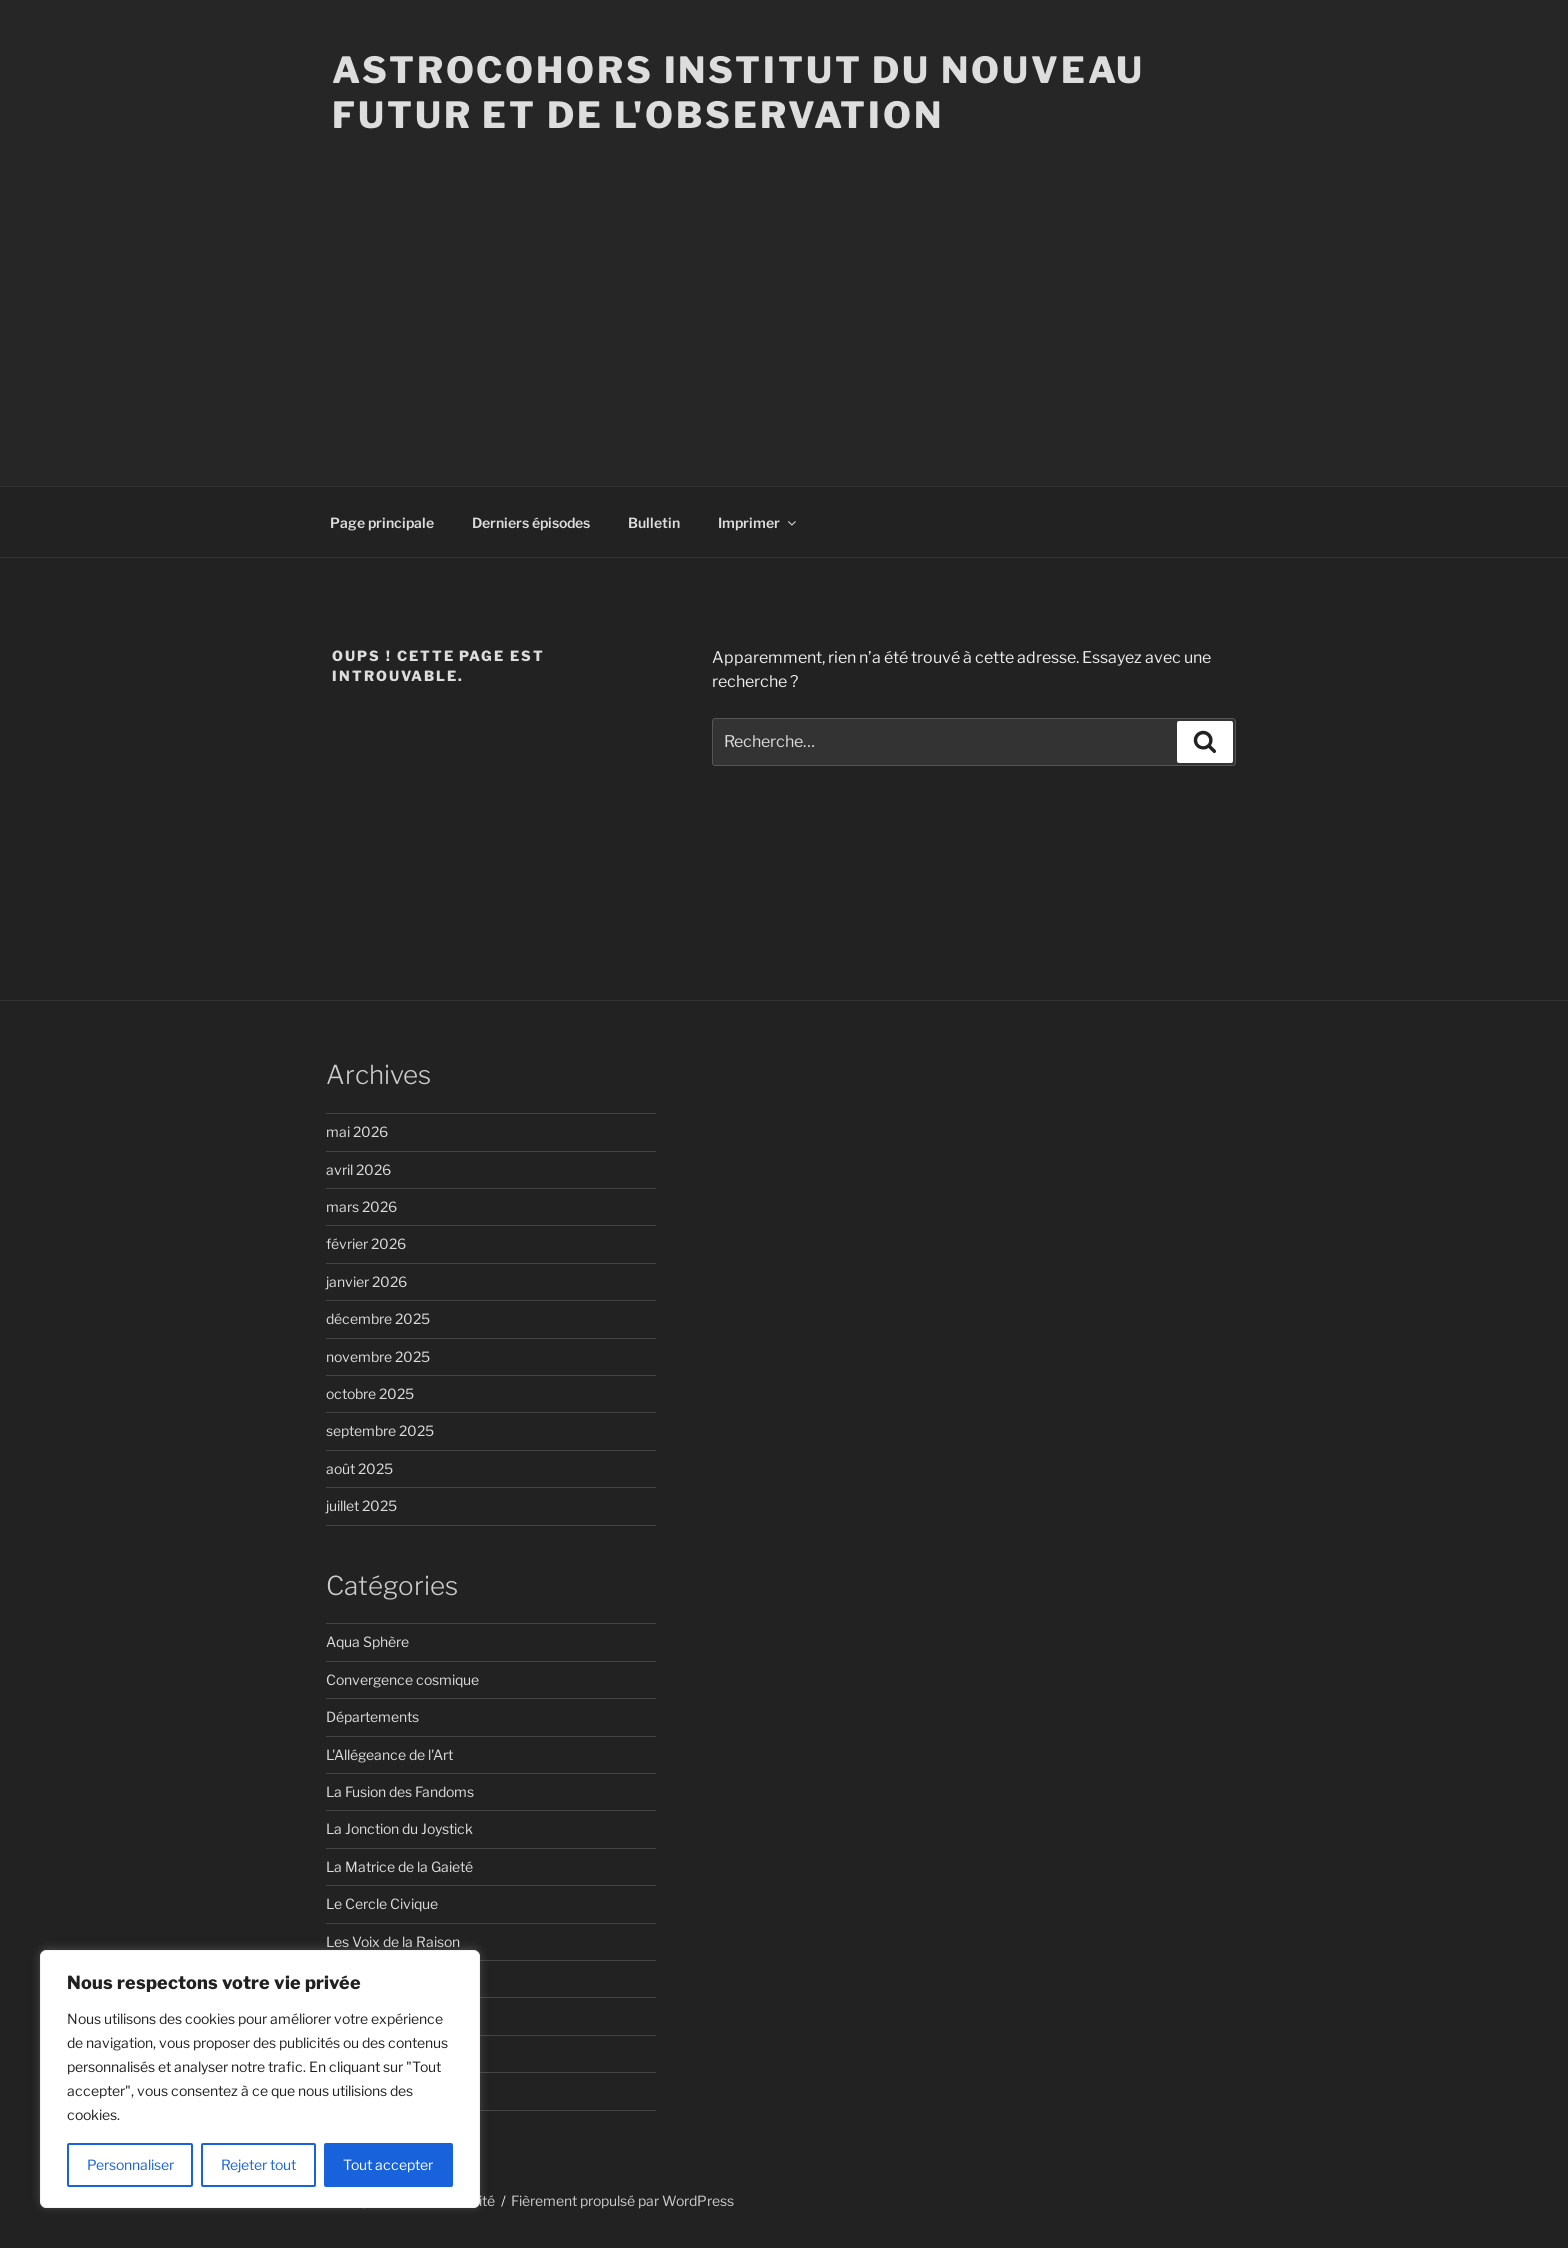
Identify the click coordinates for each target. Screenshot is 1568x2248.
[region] (260, 2079)
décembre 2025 (378, 1318)
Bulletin (654, 522)
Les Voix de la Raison (393, 1941)
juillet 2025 (361, 1505)
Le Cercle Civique (382, 1903)
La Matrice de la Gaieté (399, 1866)
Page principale (382, 522)
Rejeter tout (258, 2164)
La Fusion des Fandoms (400, 1791)
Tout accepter (388, 2164)
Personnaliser (130, 2164)
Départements (372, 1716)
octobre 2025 (370, 1393)
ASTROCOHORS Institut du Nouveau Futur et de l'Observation (738, 92)
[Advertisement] (784, 288)
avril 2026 (358, 1169)
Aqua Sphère (367, 1641)
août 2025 (359, 1468)
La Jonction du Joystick (399, 1828)
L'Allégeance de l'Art (389, 1754)
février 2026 (366, 1243)
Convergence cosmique (402, 1679)
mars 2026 (361, 1206)
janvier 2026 (366, 1281)
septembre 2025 (380, 1430)
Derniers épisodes (531, 522)
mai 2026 (357, 1131)
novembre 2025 (378, 1356)
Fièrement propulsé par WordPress (622, 2200)
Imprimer (758, 522)
